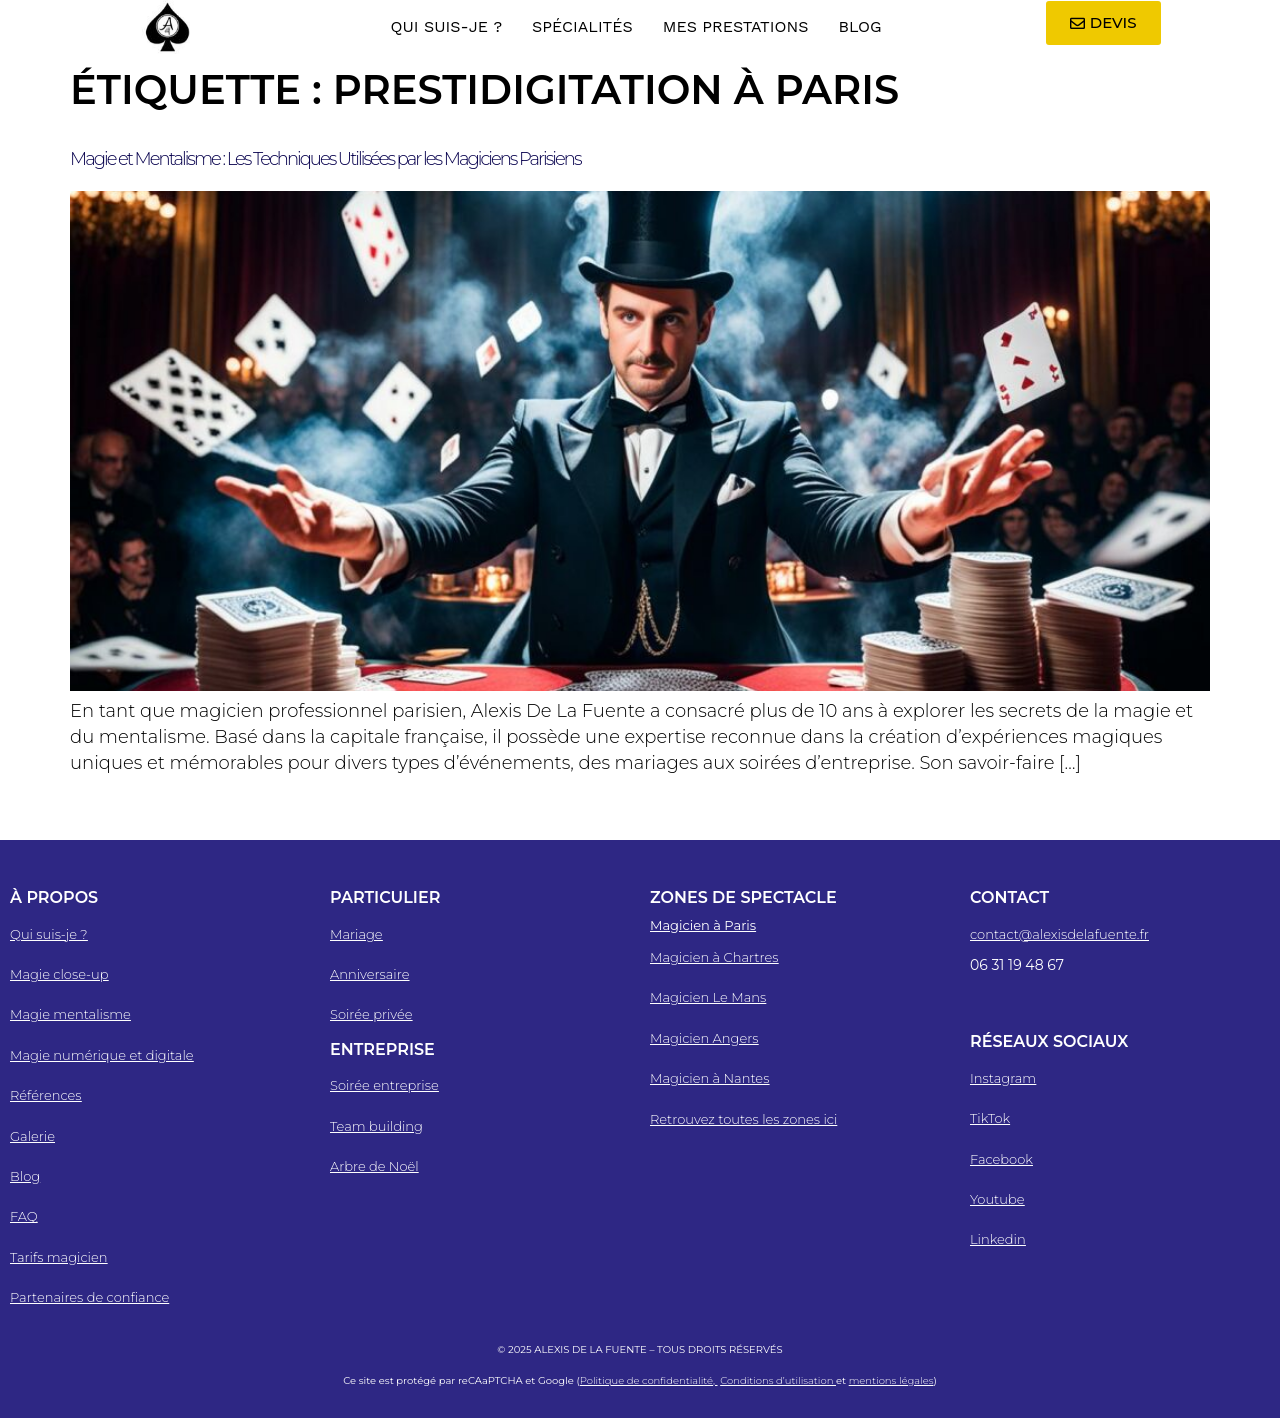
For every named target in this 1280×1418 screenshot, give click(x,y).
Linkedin (998, 1239)
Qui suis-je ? (446, 26)
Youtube (997, 1199)
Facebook (1001, 1159)
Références (46, 1095)
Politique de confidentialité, (649, 1380)
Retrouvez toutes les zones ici (743, 1119)
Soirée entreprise (384, 1085)
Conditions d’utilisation (778, 1380)
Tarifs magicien (58, 1257)
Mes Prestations (736, 26)
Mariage (356, 934)
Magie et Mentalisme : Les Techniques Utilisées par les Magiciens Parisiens (325, 159)
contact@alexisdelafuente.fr (1059, 934)
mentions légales (891, 1380)
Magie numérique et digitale (102, 1055)
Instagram (1003, 1078)
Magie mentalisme (70, 1014)
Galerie (32, 1136)
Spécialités (582, 26)
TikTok (990, 1118)
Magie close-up (59, 974)
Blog (859, 26)
